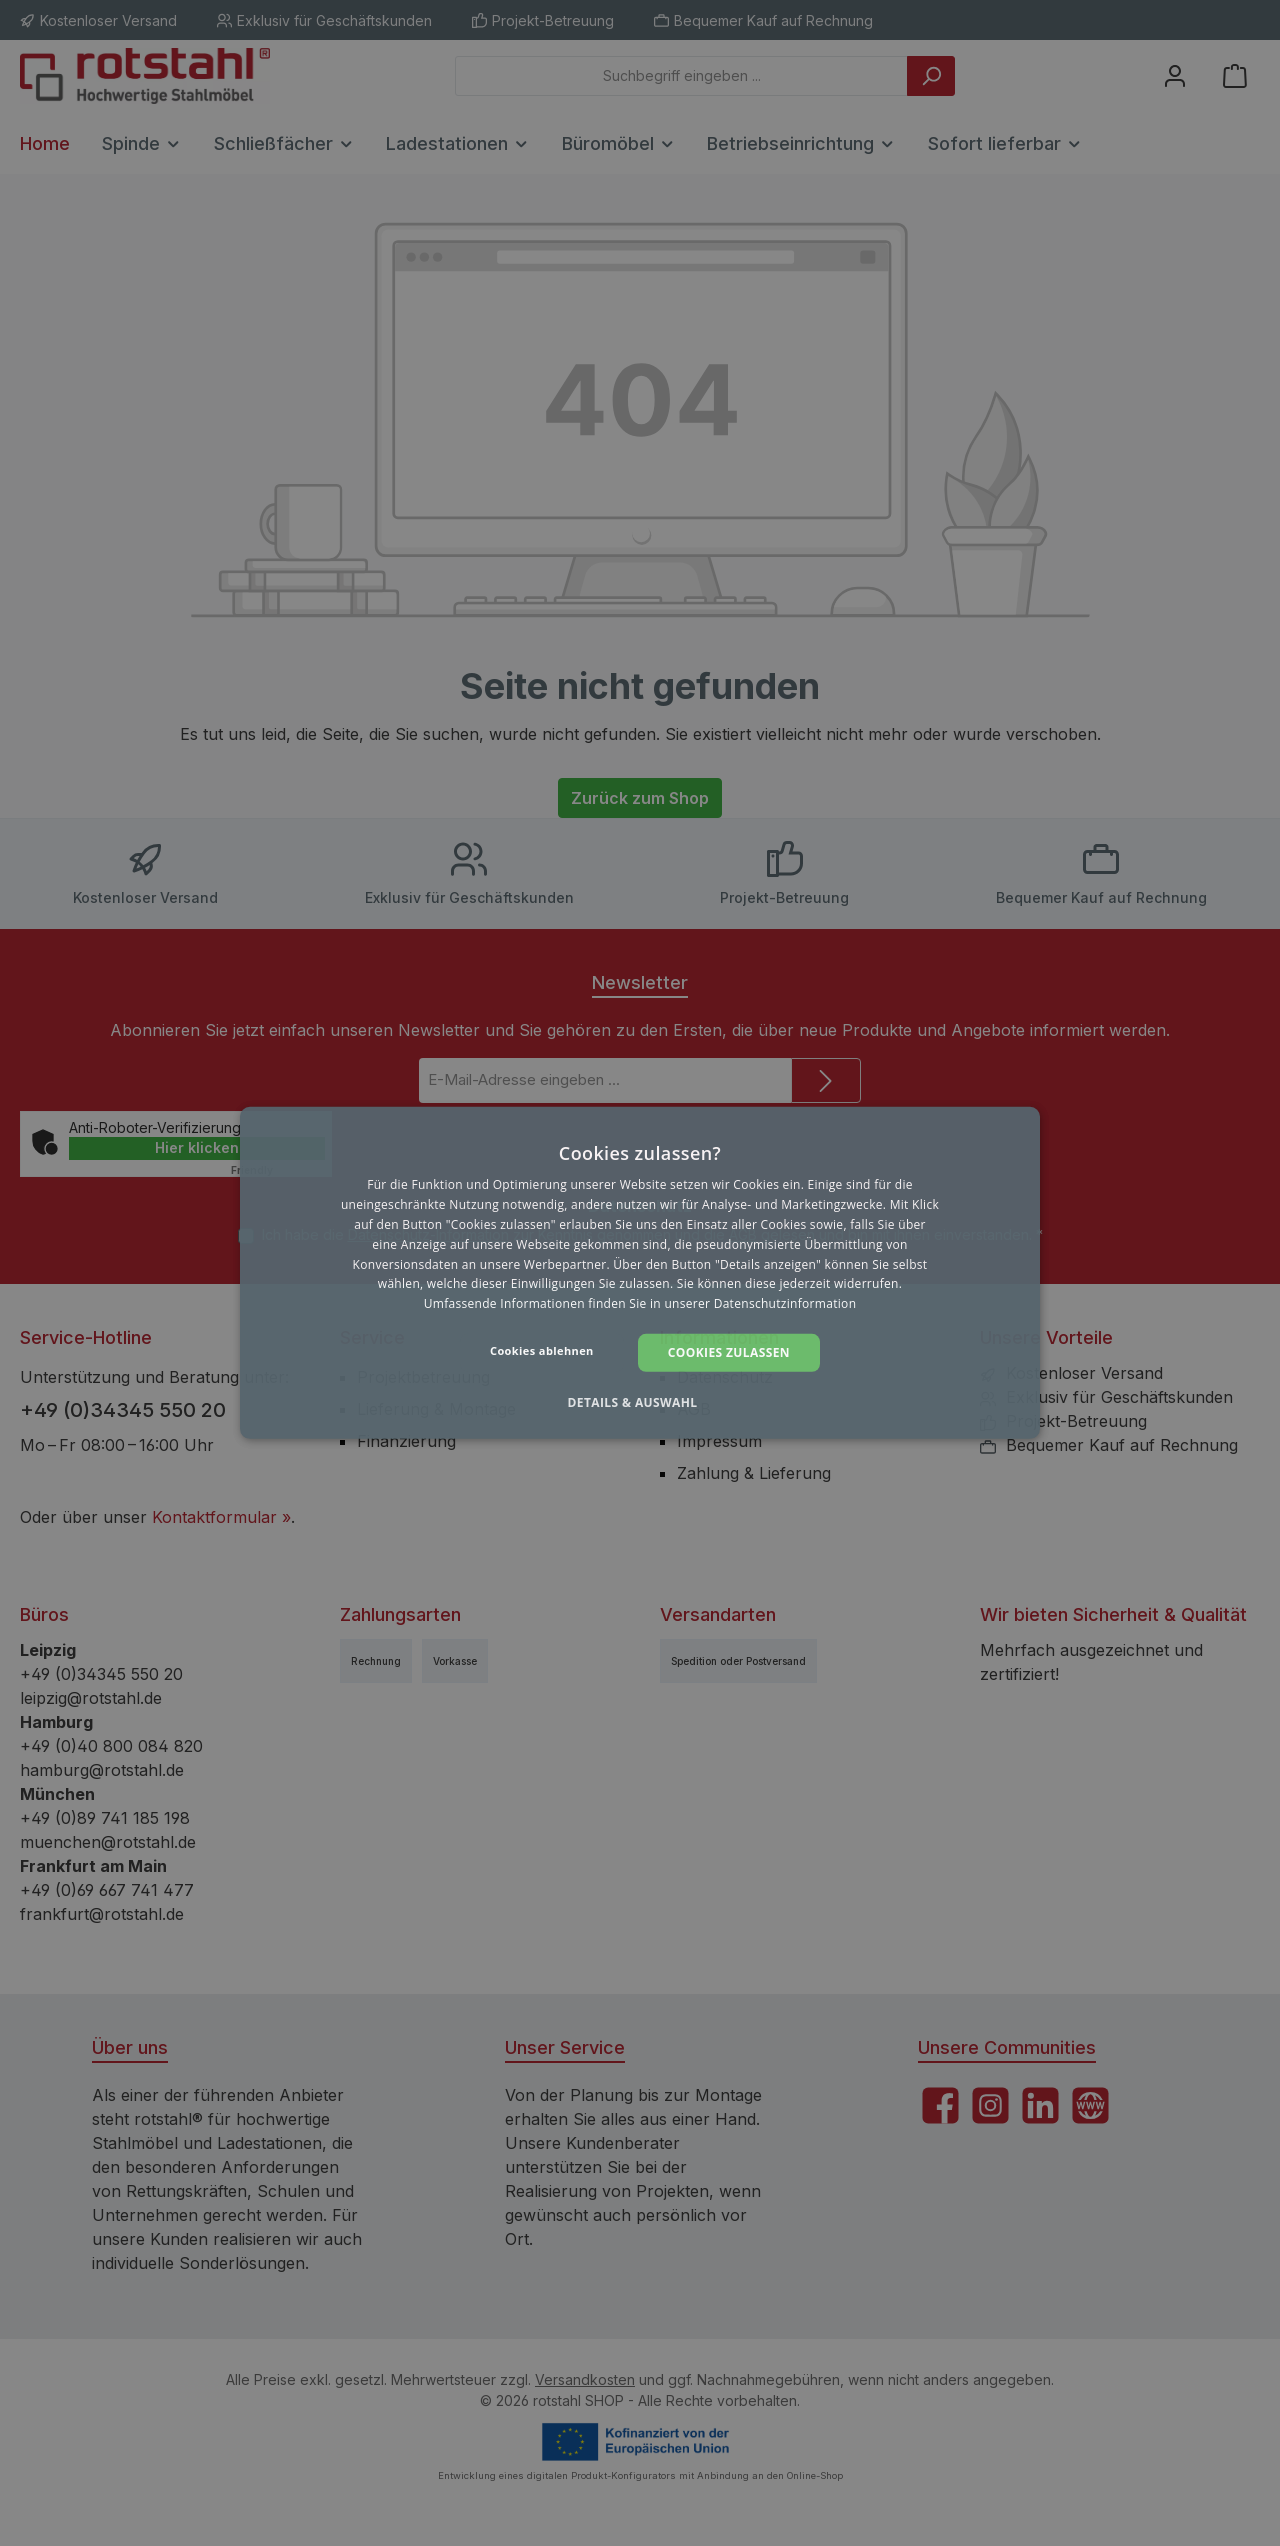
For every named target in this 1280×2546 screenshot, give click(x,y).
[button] (639, 1403)
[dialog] (640, 1273)
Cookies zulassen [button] (729, 1352)
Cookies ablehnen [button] (542, 1350)
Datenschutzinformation (785, 1303)
